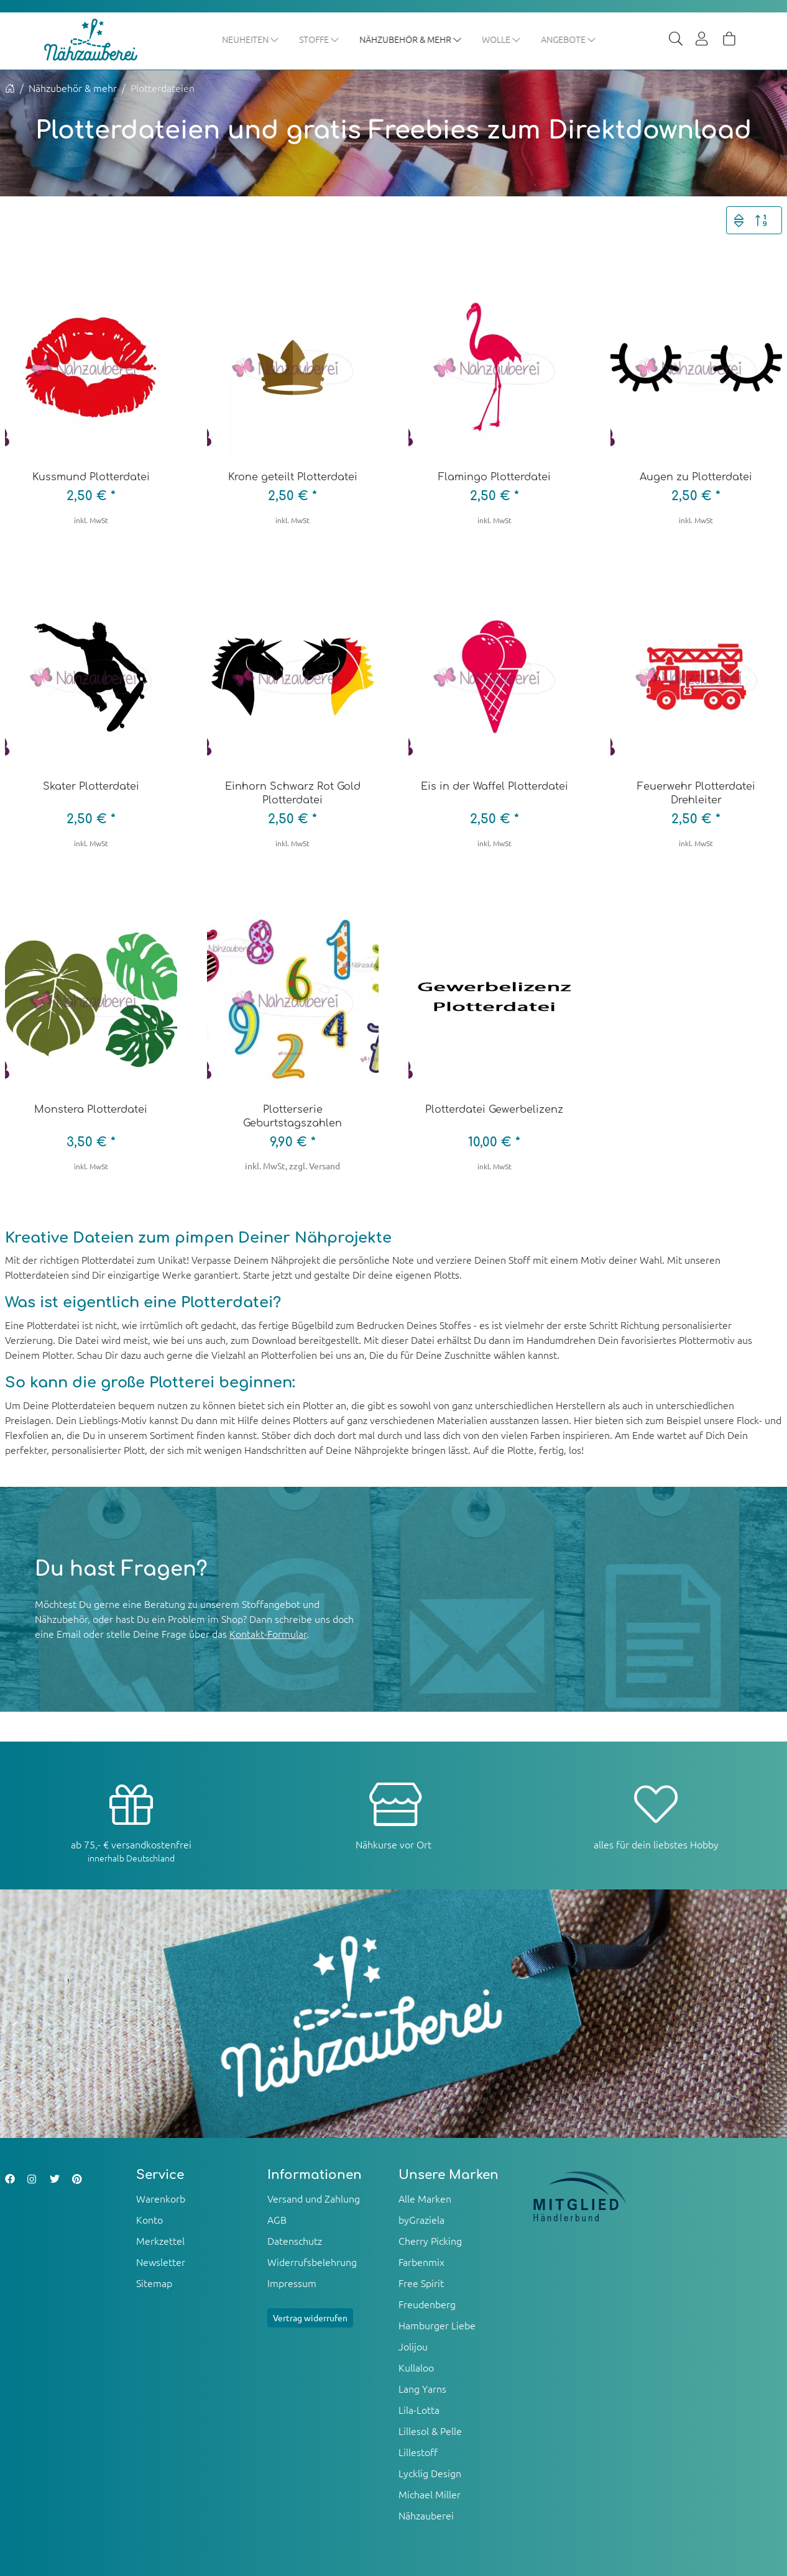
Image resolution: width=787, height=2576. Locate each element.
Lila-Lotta (419, 2410)
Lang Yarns (422, 2389)
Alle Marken (424, 2199)
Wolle (502, 39)
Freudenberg (427, 2304)
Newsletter (160, 2262)
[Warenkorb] (729, 39)
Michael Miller (429, 2494)
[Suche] (675, 39)
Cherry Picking (430, 2241)
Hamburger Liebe (437, 2325)
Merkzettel (160, 2241)
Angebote (569, 39)
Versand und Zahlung (313, 2199)
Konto (149, 2220)
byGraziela (421, 2220)
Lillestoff (418, 2452)
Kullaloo (416, 2368)
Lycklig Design (429, 2473)
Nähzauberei (426, 2516)
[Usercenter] (702, 39)
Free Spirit (421, 2283)
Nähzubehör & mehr (411, 39)
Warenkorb (160, 2199)
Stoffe (320, 39)
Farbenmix (421, 2262)
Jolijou (413, 2347)
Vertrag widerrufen (310, 2318)
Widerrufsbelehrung (312, 2262)
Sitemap (154, 2283)
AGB (277, 2220)
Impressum (291, 2283)
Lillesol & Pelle (430, 2431)
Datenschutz (294, 2241)
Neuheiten (251, 39)
